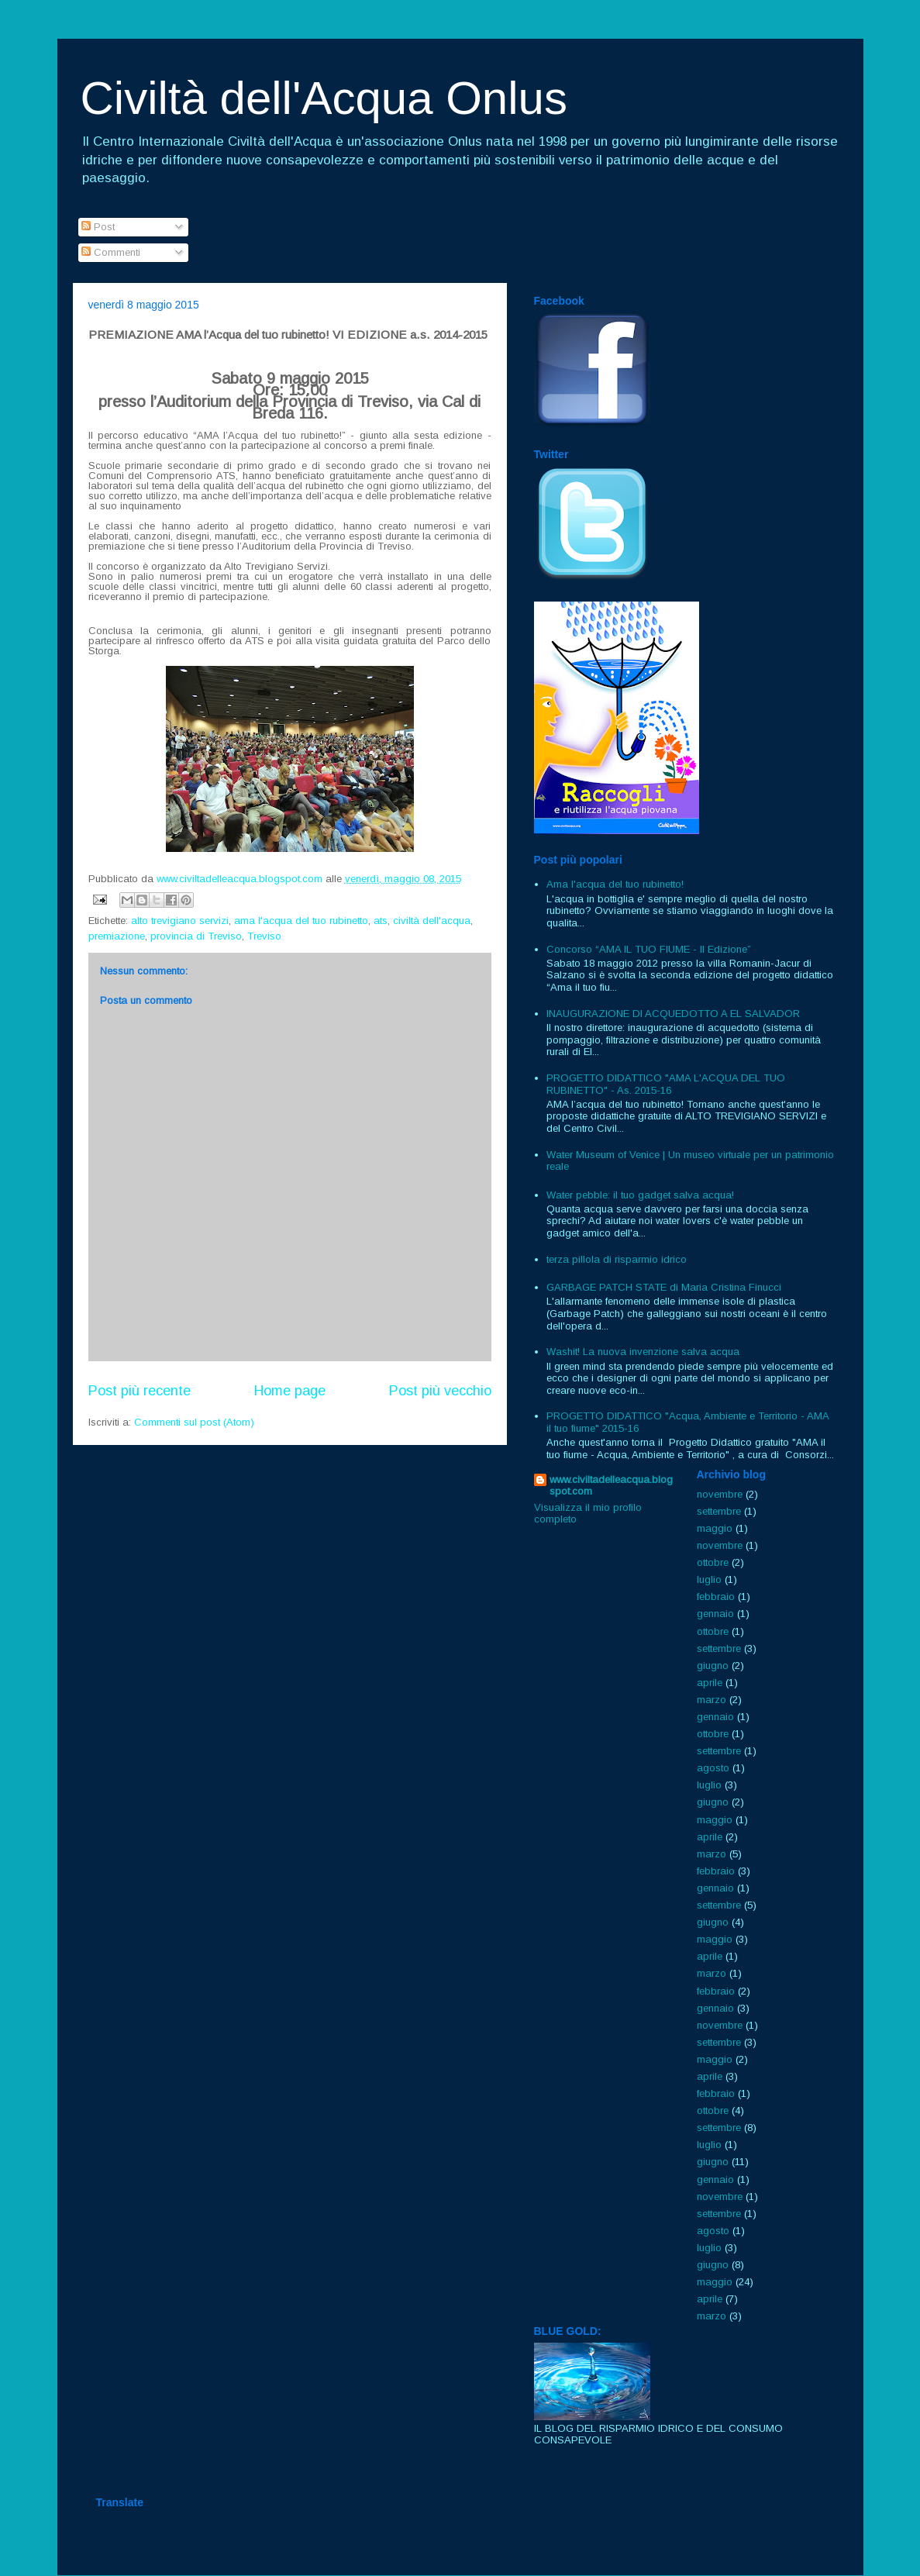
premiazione (116, 936)
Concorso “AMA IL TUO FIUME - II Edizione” (648, 949)
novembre (720, 1494)
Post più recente (139, 1390)
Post (98, 227)
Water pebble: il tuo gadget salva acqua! (640, 1195)
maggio (714, 1528)
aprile (709, 1682)
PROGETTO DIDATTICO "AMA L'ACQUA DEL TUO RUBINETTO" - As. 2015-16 (665, 1084)
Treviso (264, 936)
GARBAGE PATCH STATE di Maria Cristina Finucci (663, 1287)
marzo (711, 1699)
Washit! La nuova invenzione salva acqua (642, 1351)
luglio (709, 1579)
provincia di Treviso (196, 936)
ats (381, 920)
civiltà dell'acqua (431, 920)
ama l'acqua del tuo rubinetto (301, 920)
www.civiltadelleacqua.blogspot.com (611, 1485)
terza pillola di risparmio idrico (616, 1259)
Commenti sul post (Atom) (194, 1422)
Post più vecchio (440, 1390)
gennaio (715, 1613)
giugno (713, 1665)
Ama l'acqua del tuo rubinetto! (615, 884)
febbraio (716, 1596)
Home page (290, 1390)
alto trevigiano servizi (180, 920)
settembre (719, 1511)
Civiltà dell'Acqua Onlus (324, 98)
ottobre (713, 1562)
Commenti (110, 252)
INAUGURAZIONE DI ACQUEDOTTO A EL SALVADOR (673, 1013)
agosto (713, 1768)
